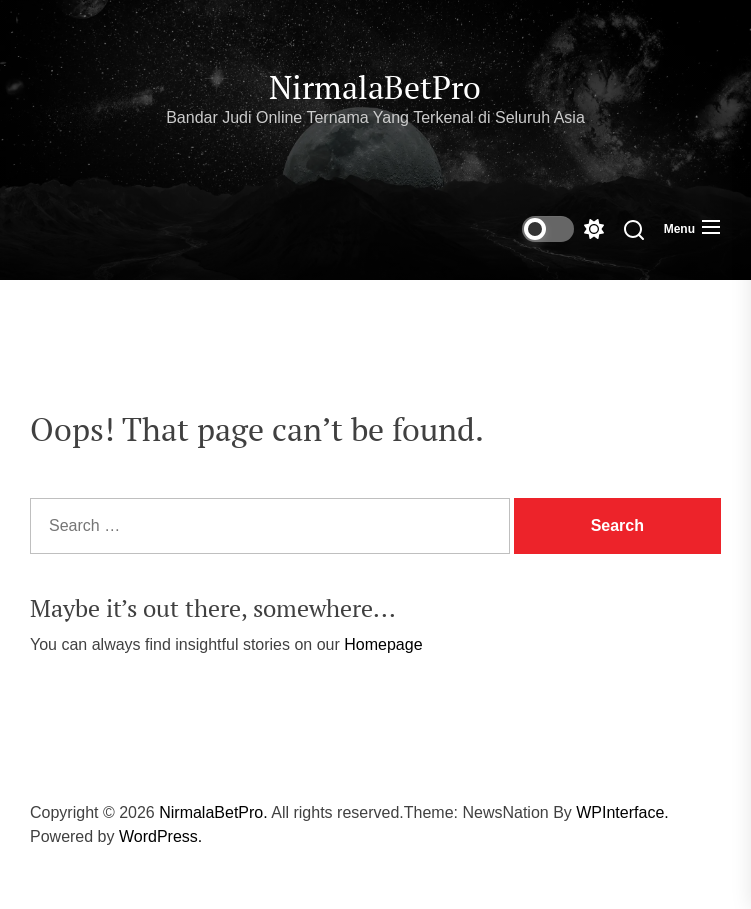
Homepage (383, 644)
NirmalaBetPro (375, 87)
